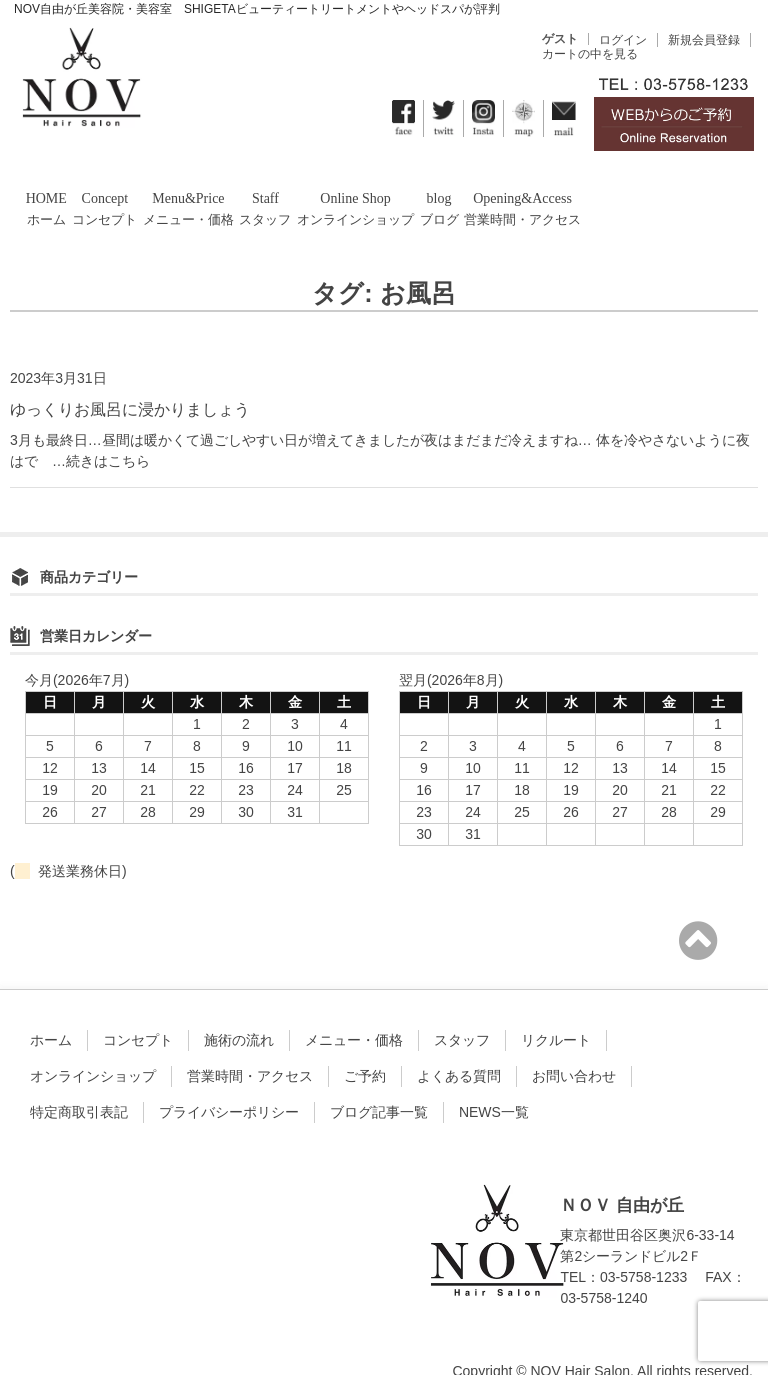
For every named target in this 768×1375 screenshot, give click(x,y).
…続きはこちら (94, 428)
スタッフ (462, 1008)
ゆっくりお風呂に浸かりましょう (130, 376)
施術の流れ (239, 1008)
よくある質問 (459, 1044)
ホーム (51, 1008)
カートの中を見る (590, 54)
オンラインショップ (93, 1044)
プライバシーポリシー (229, 1080)
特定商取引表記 (79, 1080)
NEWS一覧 (494, 1080)
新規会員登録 (704, 40)
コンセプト (138, 1008)
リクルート (556, 1008)
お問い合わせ (574, 1044)
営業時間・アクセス (250, 1044)
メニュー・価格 (354, 1008)
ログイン (623, 40)
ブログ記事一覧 (379, 1080)
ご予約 (365, 1044)
